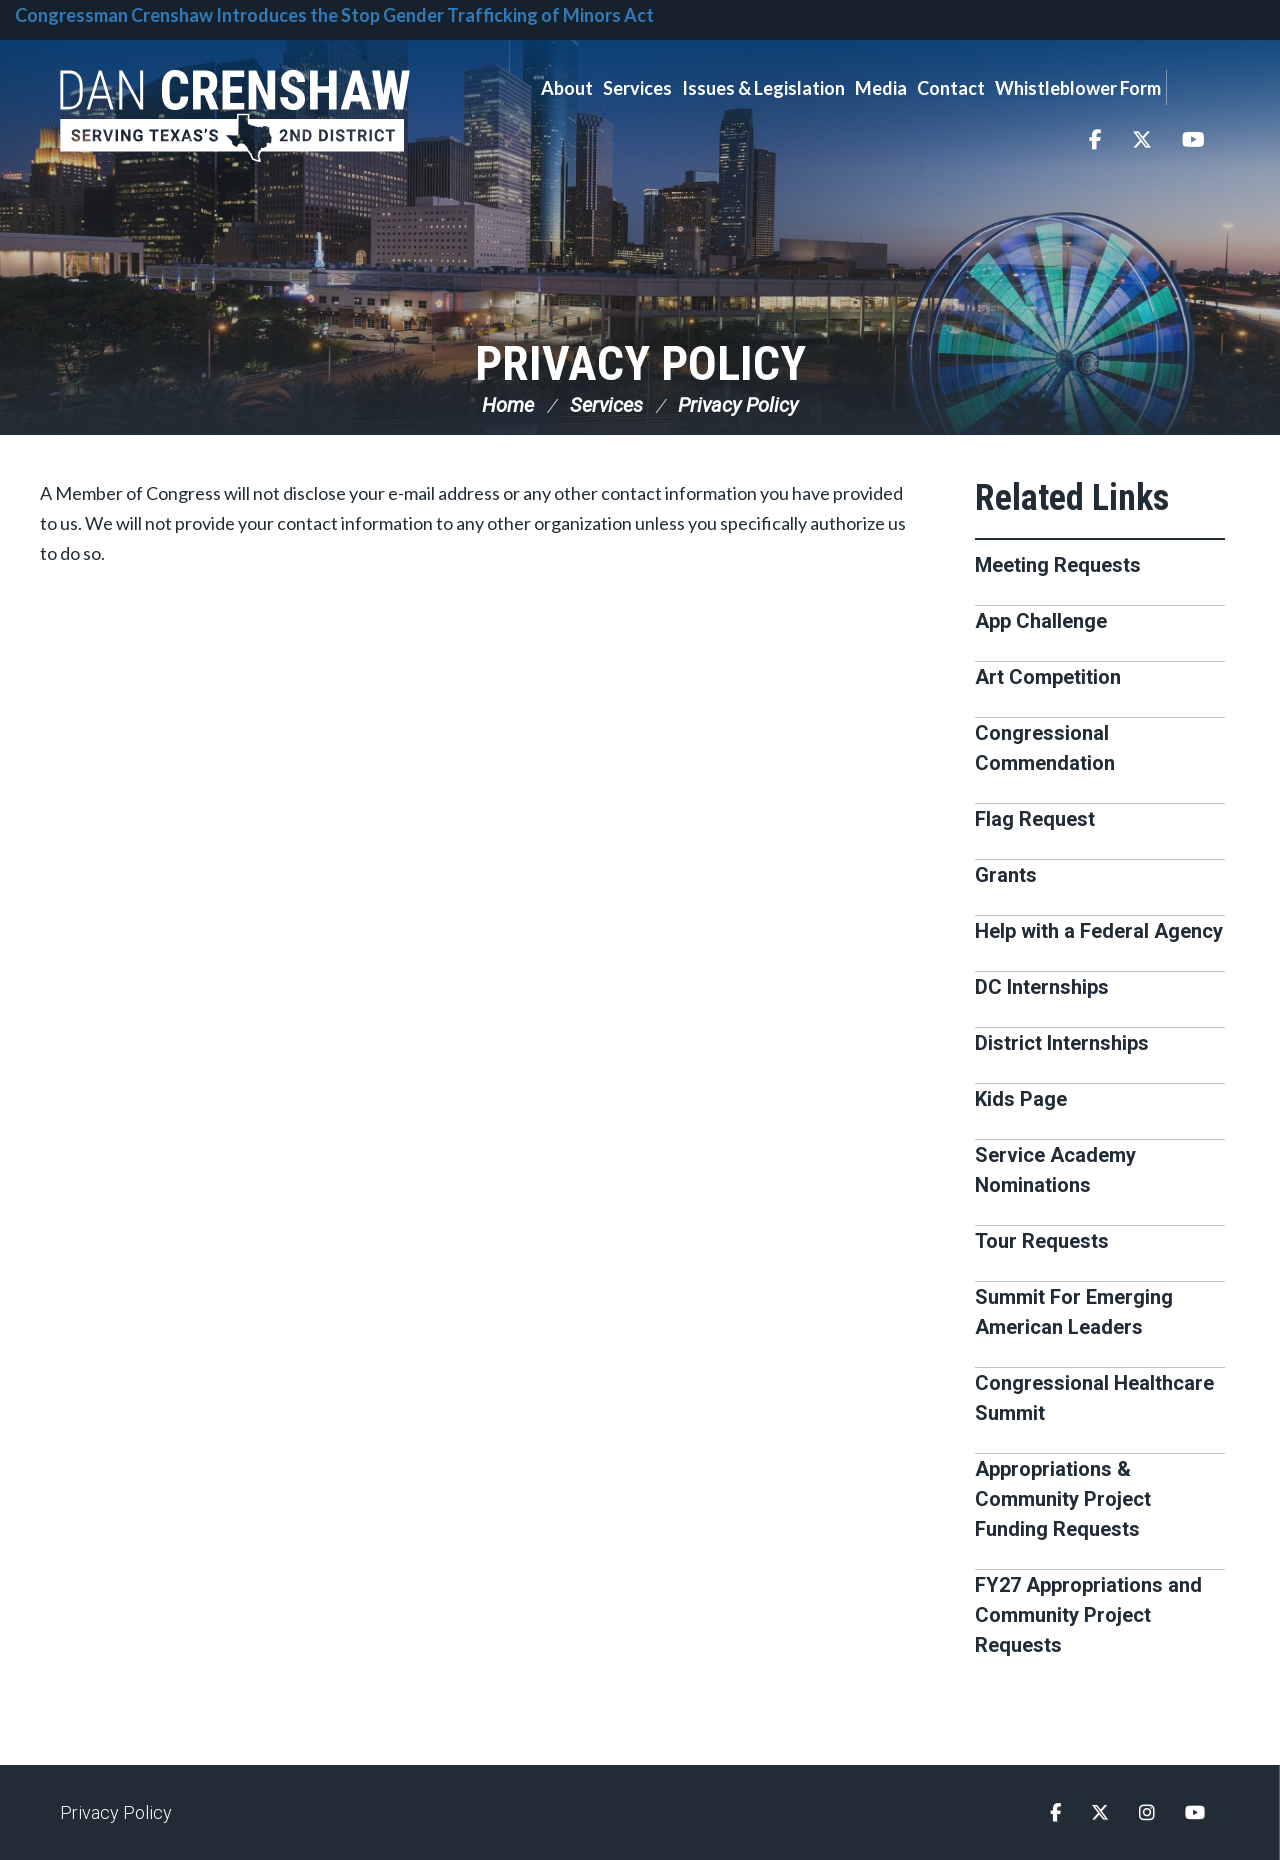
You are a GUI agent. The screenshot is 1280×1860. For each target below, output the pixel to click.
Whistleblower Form (1078, 88)
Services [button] (637, 88)
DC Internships (1042, 987)
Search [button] (1193, 87)
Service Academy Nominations (1055, 1170)
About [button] (567, 88)
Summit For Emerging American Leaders (1074, 1312)
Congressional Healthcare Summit (1094, 1398)
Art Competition (1048, 677)
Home (508, 405)
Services (606, 405)
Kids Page (1021, 1099)
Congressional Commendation (1045, 748)
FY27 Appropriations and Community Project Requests (1088, 1615)
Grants (1006, 875)
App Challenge (1041, 621)
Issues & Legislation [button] (763, 88)
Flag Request (1035, 819)
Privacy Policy (640, 363)
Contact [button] (951, 88)
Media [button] (881, 88)
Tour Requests (1042, 1241)
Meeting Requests (1058, 565)
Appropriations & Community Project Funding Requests (1063, 1499)
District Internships (1062, 1043)
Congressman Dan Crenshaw (235, 116)
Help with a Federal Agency (1099, 931)
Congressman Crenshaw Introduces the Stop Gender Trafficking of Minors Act (334, 15)
